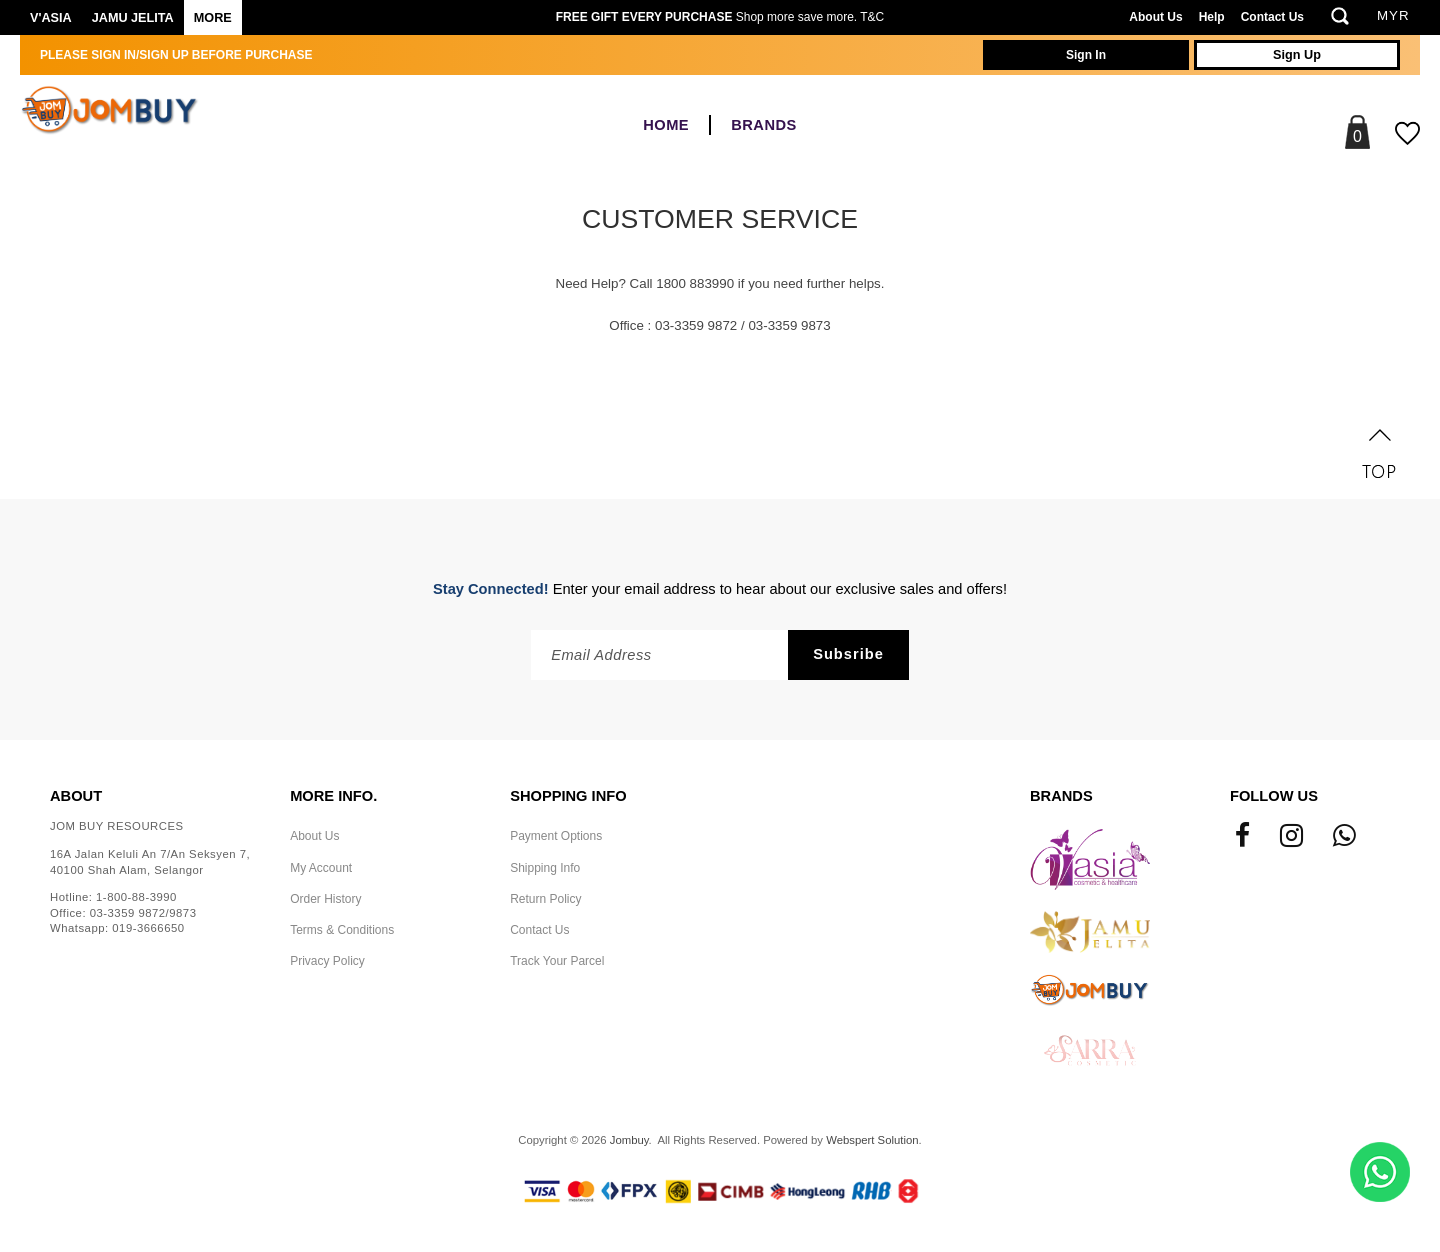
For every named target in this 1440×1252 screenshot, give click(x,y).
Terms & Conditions (342, 930)
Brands (1061, 796)
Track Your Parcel (557, 961)
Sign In (1086, 55)
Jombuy (629, 1140)
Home (666, 125)
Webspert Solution (872, 1140)
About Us (1155, 17)
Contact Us (1272, 17)
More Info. (333, 796)
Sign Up (1297, 55)
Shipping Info (545, 868)
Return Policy (545, 899)
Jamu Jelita (133, 18)
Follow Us (1274, 796)
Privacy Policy (327, 961)
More (213, 18)
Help (1212, 17)
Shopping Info (568, 796)
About (76, 796)
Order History (325, 899)
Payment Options (556, 836)
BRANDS (764, 125)
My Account (321, 868)
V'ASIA (51, 18)
